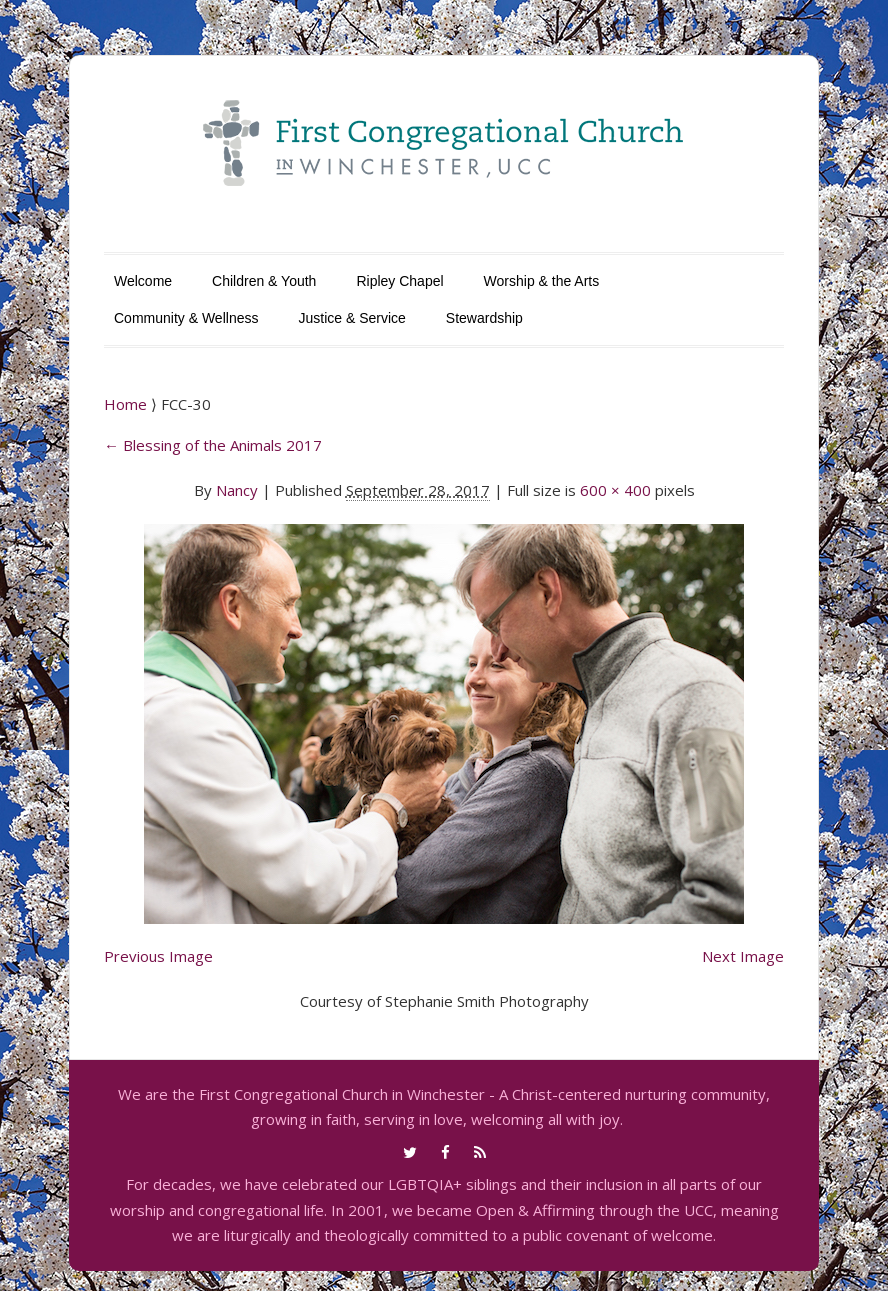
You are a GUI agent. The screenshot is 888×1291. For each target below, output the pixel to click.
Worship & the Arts (542, 281)
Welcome (143, 281)
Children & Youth (264, 281)
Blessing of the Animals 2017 (213, 445)
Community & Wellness (186, 318)
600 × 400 (615, 490)
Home (127, 404)
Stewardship (484, 318)
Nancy (237, 490)
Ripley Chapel (399, 281)
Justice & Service (351, 318)
